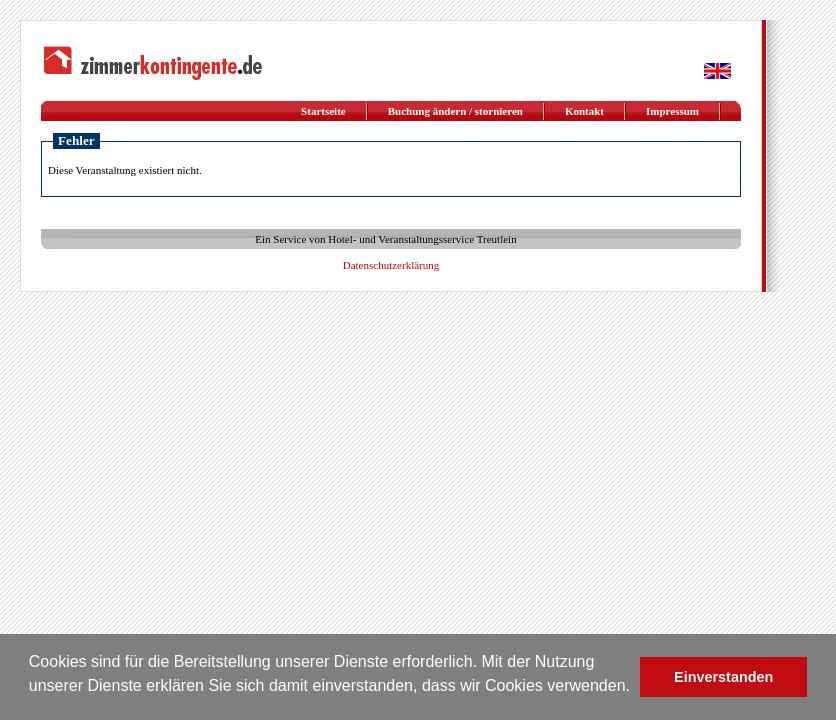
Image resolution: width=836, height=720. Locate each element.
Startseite (323, 111)
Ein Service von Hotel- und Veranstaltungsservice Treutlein (385, 239)
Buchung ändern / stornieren (455, 111)
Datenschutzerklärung (391, 265)
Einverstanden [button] (723, 677)
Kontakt (584, 111)
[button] (32, 701)
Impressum (672, 111)
